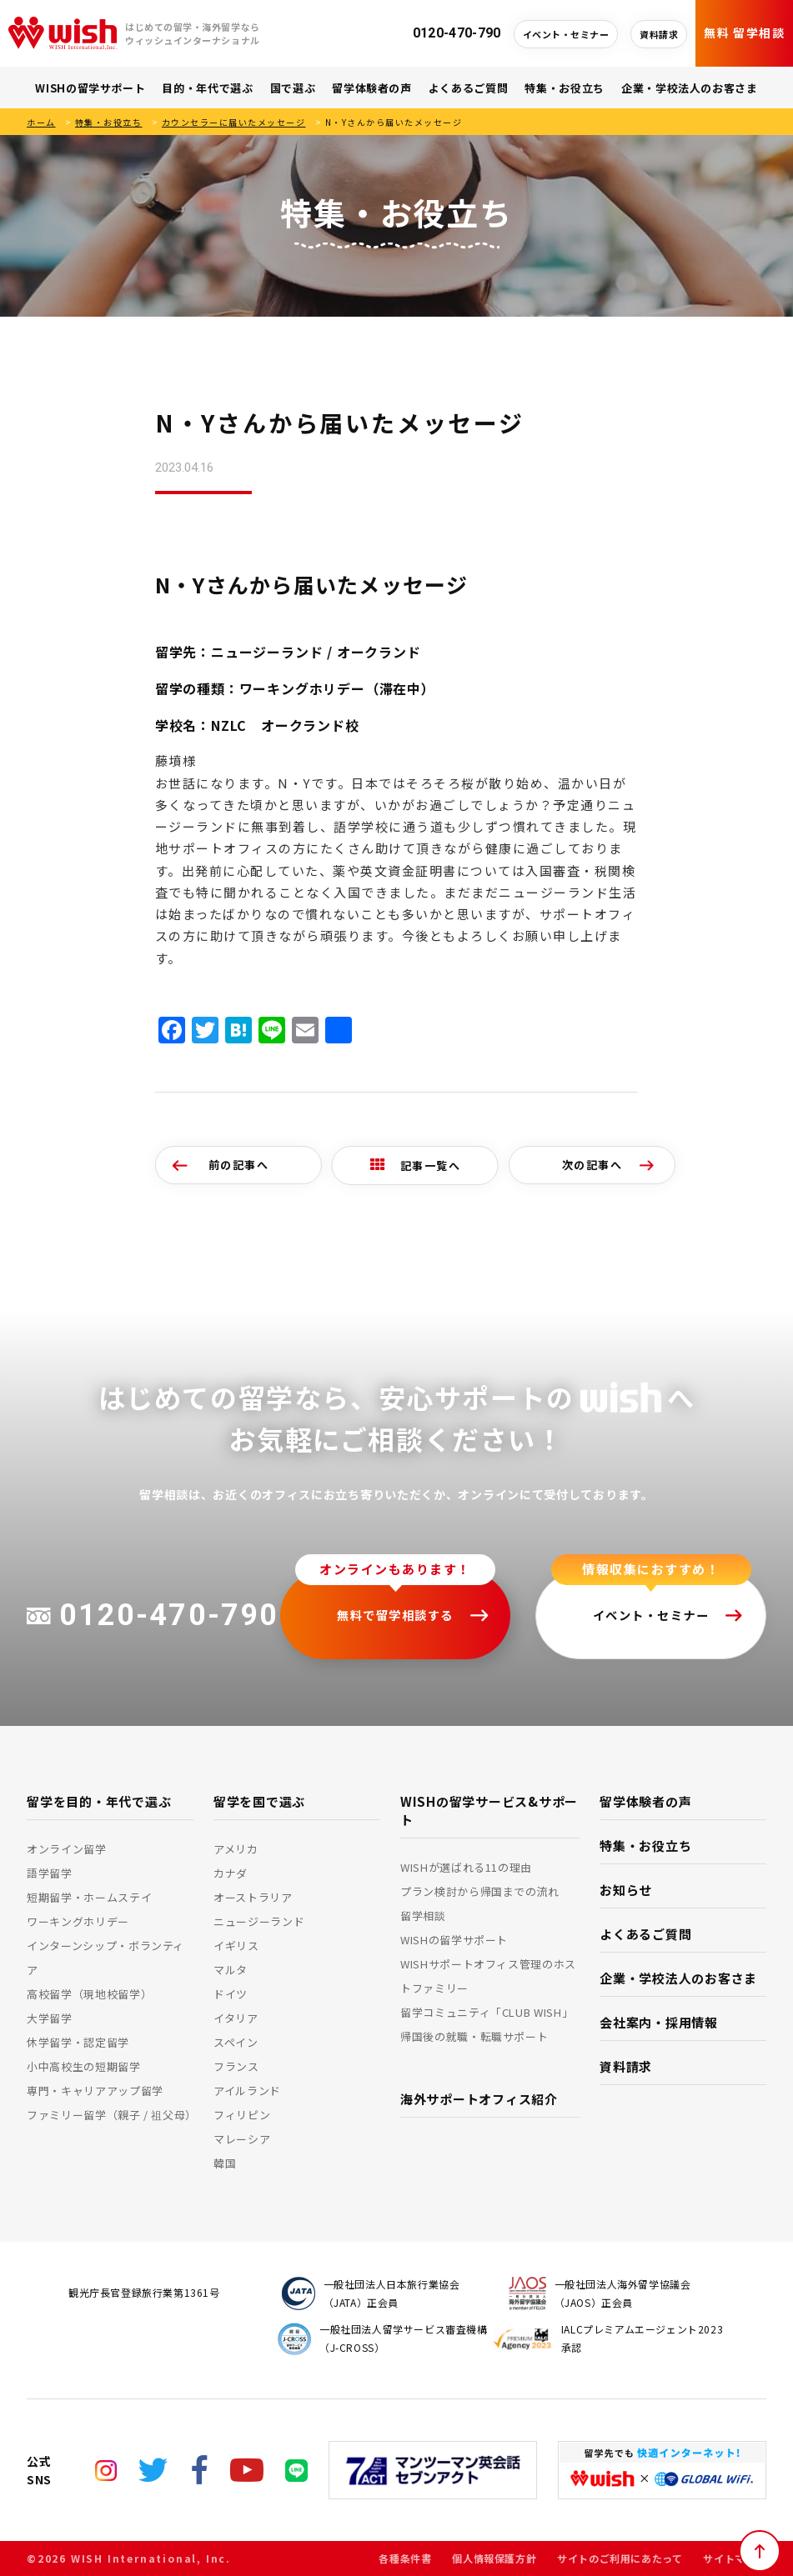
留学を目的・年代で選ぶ (99, 1801)
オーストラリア (253, 1897)
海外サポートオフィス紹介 (479, 2099)
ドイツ (230, 1994)
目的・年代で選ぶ (207, 88)
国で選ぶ (293, 88)
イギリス (236, 1945)
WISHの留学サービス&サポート (489, 1810)
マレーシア (241, 2139)
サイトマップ (734, 2558)
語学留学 (50, 1873)
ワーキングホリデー (78, 1921)
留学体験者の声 (372, 88)
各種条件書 (405, 2558)
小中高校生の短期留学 (84, 2066)
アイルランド (247, 2090)
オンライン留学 (67, 1849)
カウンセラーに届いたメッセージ (234, 122)
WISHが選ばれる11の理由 (466, 1867)
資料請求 (659, 34)
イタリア (235, 2018)
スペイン (235, 2042)
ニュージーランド (258, 1921)
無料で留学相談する (395, 1614)
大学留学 (50, 2018)
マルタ (230, 1970)
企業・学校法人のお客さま (689, 88)
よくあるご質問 (469, 88)
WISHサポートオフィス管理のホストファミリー (488, 1976)
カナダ (230, 1873)
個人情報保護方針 (494, 2558)
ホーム (41, 122)
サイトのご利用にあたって (619, 2558)
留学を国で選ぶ (259, 1801)
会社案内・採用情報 (659, 2022)
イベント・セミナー (566, 34)
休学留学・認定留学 (78, 2042)
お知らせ (626, 1889)
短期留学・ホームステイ (89, 1897)
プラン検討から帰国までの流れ (480, 1891)
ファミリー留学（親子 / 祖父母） (110, 2115)
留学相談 (423, 1915)
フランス (236, 2066)
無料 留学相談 (744, 32)
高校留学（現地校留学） (89, 1994)
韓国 (224, 2163)
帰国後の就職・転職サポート (474, 2036)
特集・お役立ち (564, 88)
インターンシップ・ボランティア (105, 1958)
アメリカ (235, 1849)
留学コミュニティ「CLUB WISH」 (486, 2012)
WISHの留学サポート (90, 88)
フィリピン (241, 2115)
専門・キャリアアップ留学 (95, 2090)
